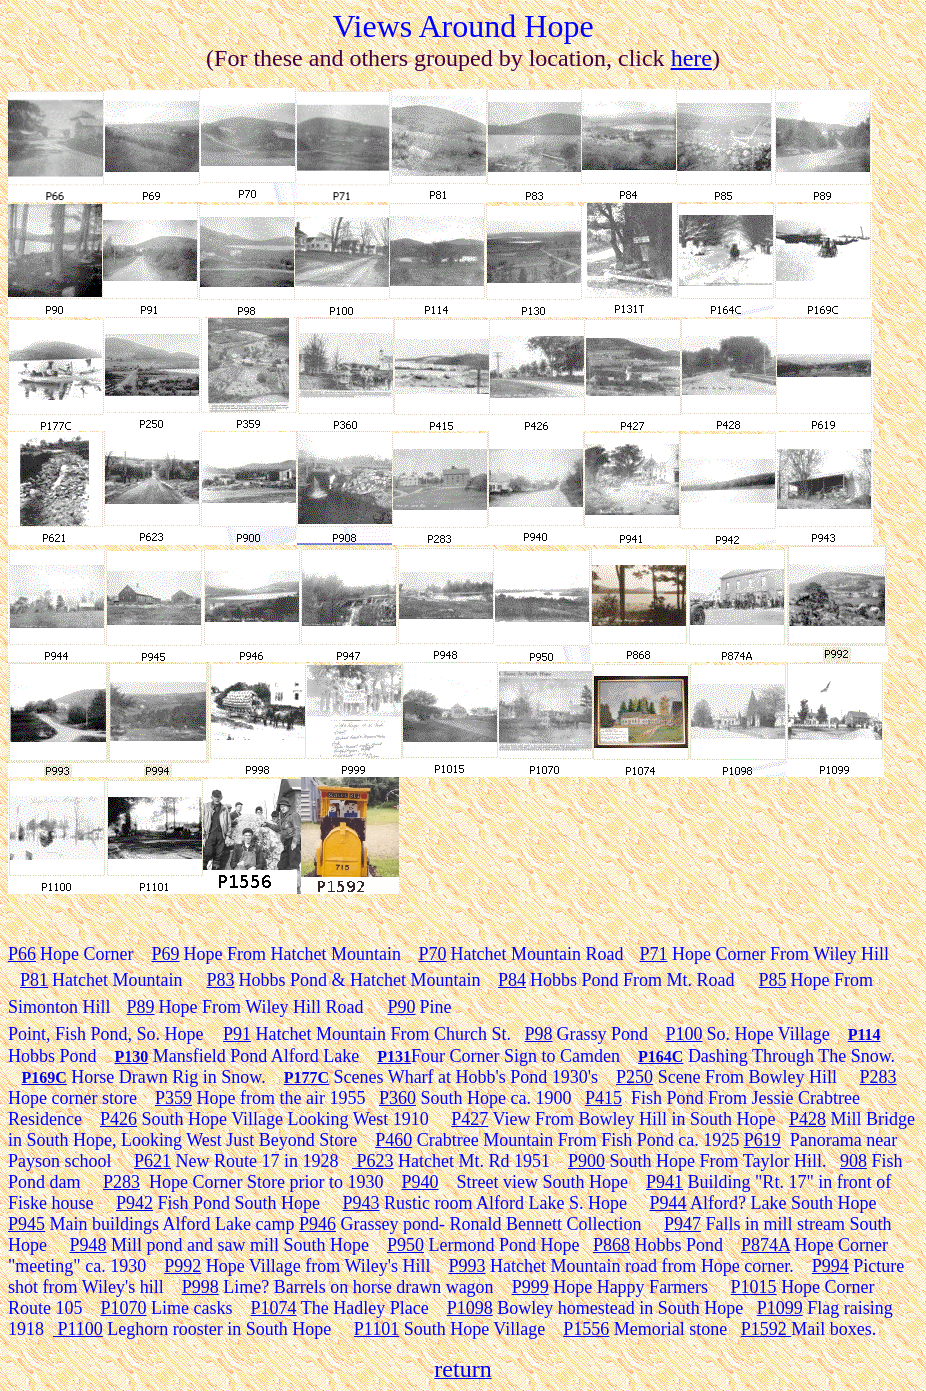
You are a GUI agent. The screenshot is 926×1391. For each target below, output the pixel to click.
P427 (469, 1119)
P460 (393, 1140)
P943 (361, 1203)
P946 (317, 1224)
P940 (420, 1182)
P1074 (274, 1308)
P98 (539, 1034)
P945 (26, 1224)
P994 (830, 1266)
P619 (762, 1140)
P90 (401, 1007)
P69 (166, 954)
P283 (878, 1077)
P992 (182, 1266)
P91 (237, 1034)
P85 (773, 980)
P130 (132, 1056)
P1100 (78, 1329)
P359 (173, 1098)
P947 (682, 1224)
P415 (603, 1098)
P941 (664, 1182)
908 (853, 1161)
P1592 (766, 1329)
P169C (44, 1077)
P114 (864, 1034)
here (691, 58)
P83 (220, 980)
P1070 (124, 1308)
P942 (134, 1203)
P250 (634, 1077)
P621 (152, 1161)
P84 (512, 980)
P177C (306, 1077)
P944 (668, 1203)
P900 (586, 1161)
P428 (807, 1119)
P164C (660, 1056)
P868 (611, 1245)
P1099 (780, 1308)
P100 (684, 1034)
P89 (141, 1007)
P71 (653, 954)
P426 (118, 1119)
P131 (394, 1056)
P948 (88, 1245)
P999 (530, 1287)
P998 (200, 1287)
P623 (373, 1161)
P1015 (754, 1287)
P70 (432, 954)
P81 (34, 980)
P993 (466, 1266)
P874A (765, 1245)
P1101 (376, 1329)
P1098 (470, 1308)
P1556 (586, 1329)
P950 (405, 1245)
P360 (397, 1098)
